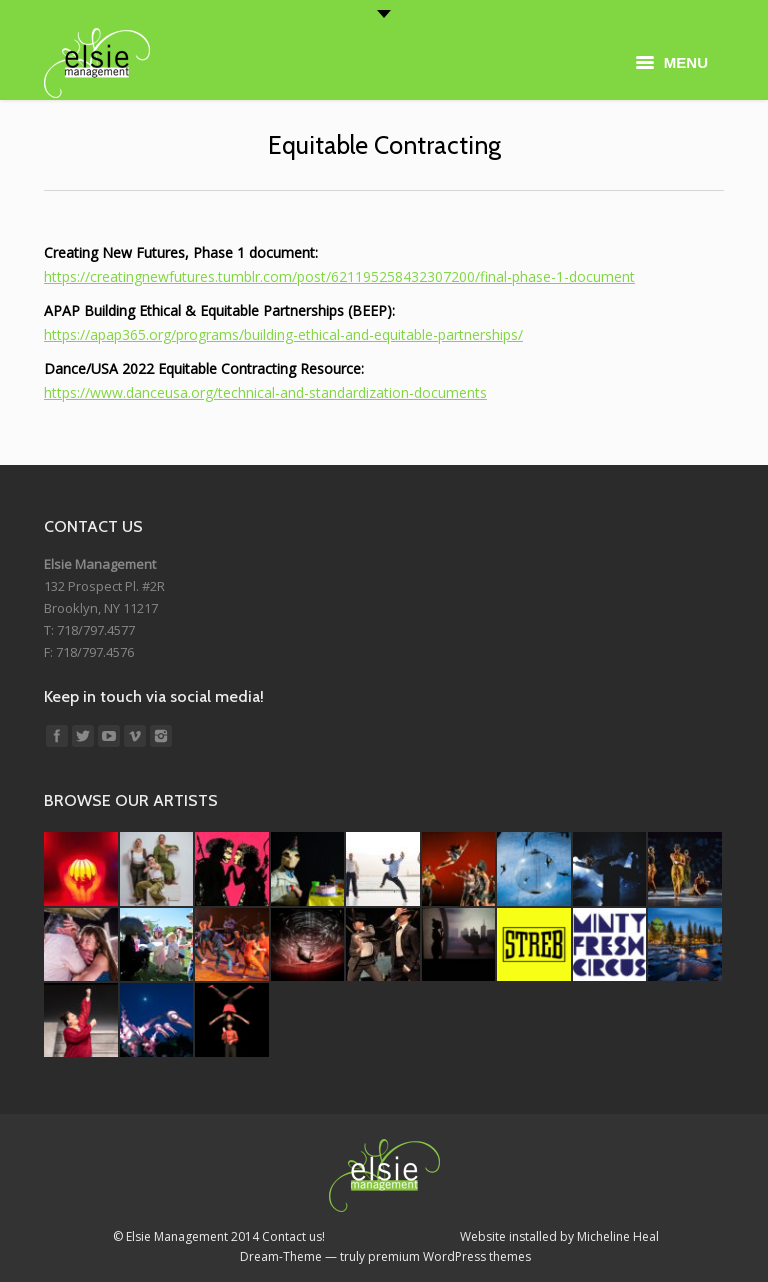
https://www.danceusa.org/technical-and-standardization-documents (265, 392)
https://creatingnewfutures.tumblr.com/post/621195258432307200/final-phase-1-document (339, 276)
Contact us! (293, 1236)
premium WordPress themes (449, 1256)
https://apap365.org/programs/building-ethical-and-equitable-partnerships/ (283, 334)
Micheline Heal (618, 1236)
